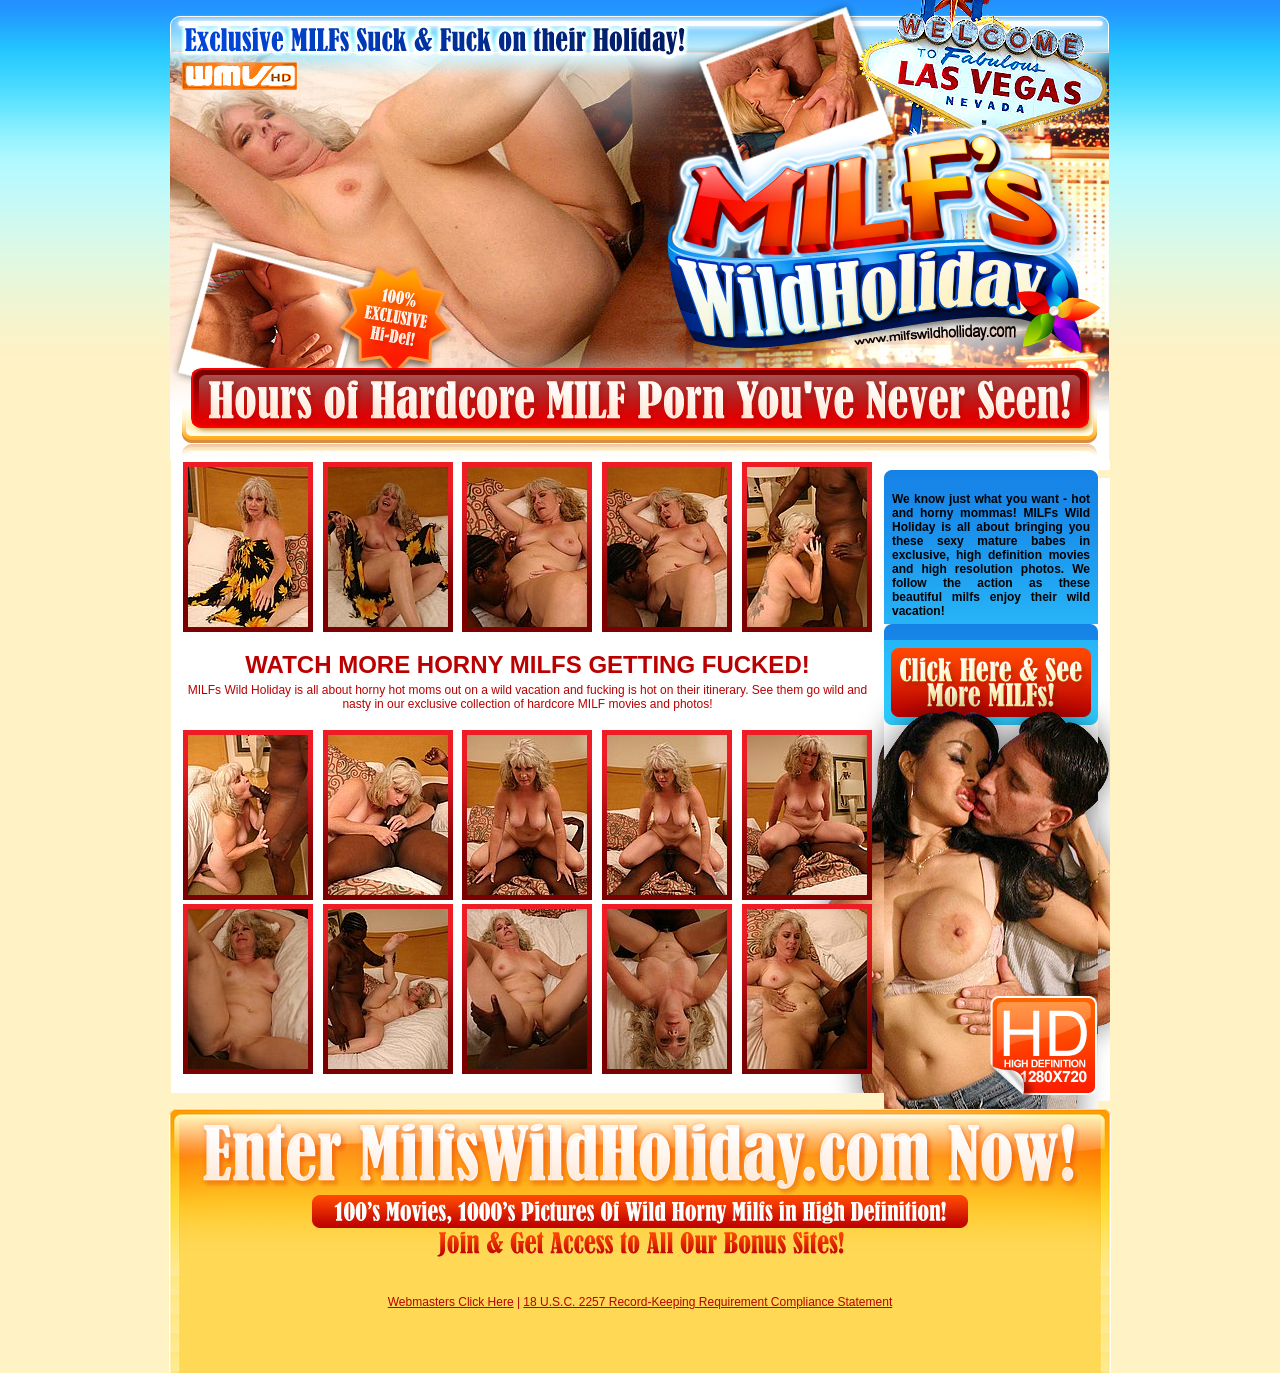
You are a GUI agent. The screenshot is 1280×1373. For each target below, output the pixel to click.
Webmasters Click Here (451, 1302)
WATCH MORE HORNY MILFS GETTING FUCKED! (527, 664)
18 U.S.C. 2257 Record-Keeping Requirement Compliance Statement (707, 1302)
